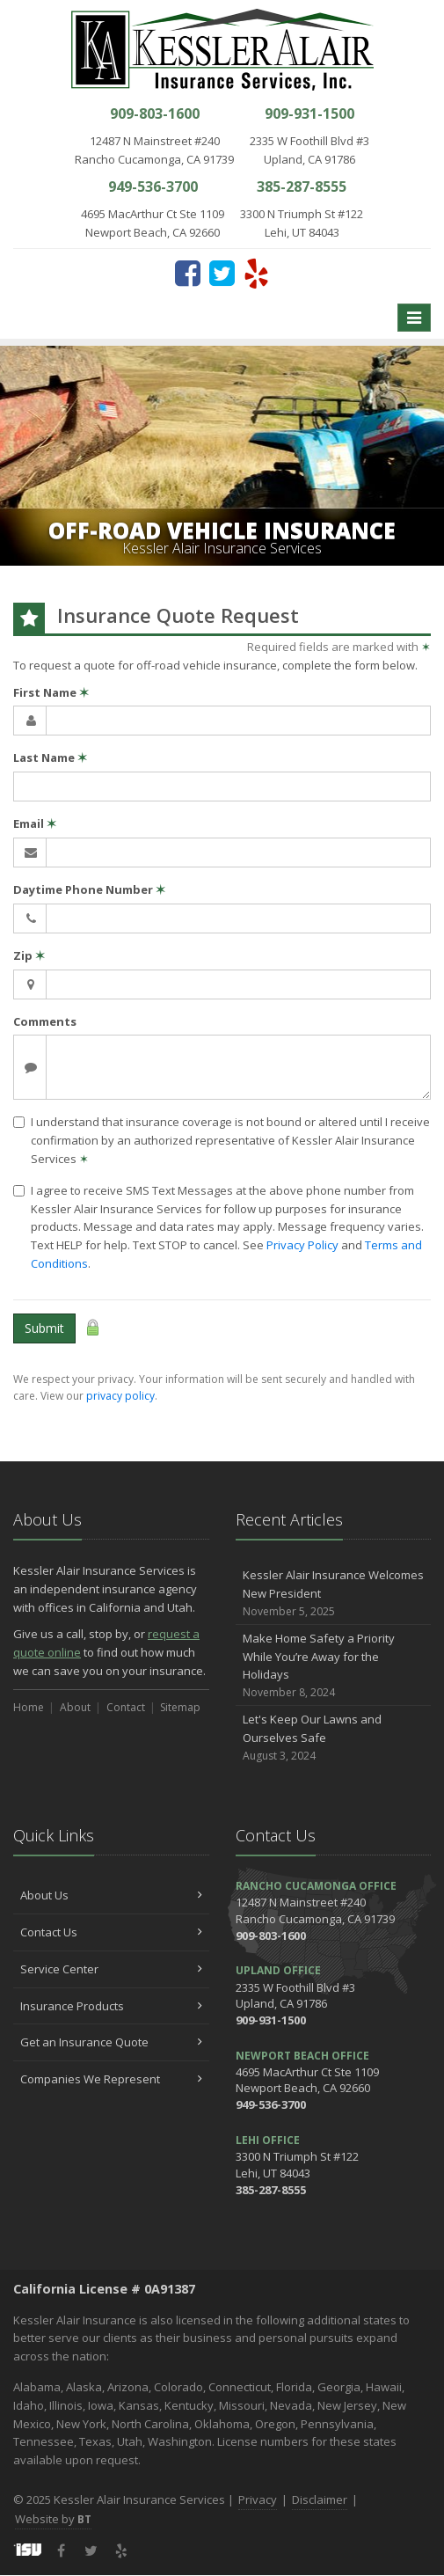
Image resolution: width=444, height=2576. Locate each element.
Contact (125, 1707)
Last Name (50, 757)
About (75, 1707)
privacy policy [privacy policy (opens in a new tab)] (120, 1395)
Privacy (257, 2499)
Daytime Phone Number (89, 889)
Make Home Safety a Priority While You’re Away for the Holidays (334, 1665)
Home (28, 1707)
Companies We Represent (111, 2079)
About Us (111, 1895)
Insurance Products (111, 2006)
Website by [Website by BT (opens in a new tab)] (53, 2519)
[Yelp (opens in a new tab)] (256, 272)
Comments (44, 1021)
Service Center (111, 1969)
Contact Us (111, 1932)
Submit (44, 1328)
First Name (51, 692)
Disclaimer (319, 2499)
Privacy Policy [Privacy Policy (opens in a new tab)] (302, 1245)
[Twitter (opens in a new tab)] (222, 272)
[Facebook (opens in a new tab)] (187, 272)
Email (34, 823)
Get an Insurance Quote (111, 2042)
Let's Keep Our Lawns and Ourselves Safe (334, 1737)
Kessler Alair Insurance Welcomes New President (334, 1593)
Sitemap (180, 1707)
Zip (29, 955)
